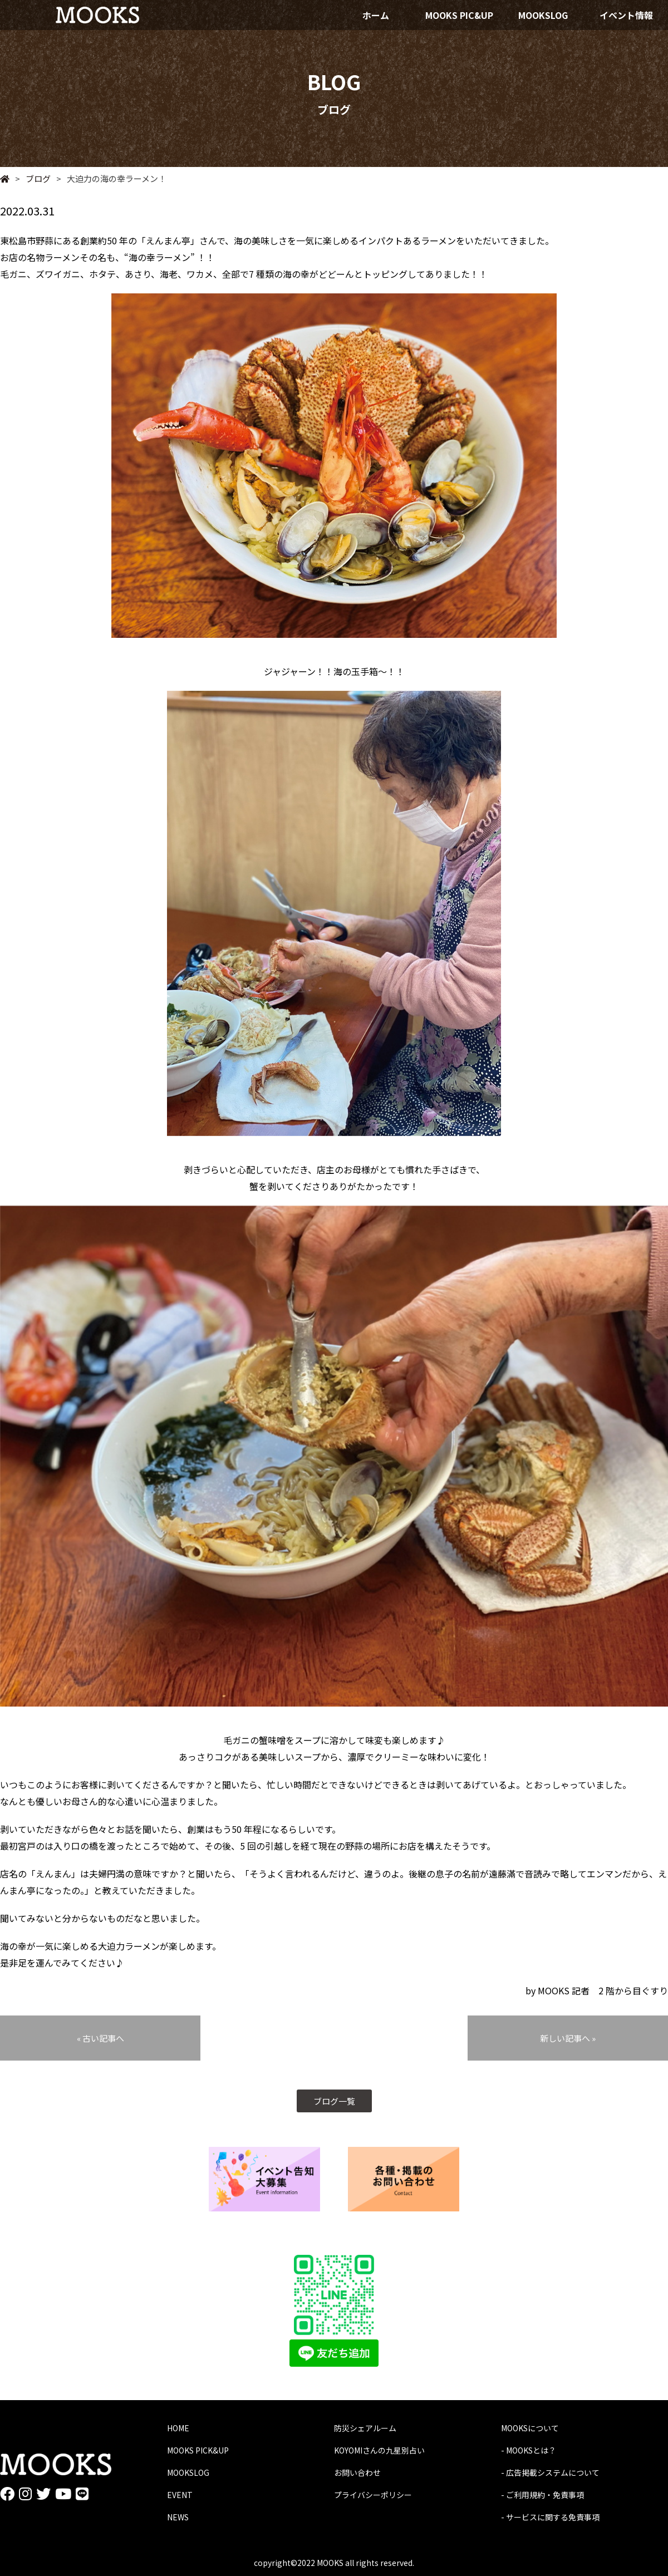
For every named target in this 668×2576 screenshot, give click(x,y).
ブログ (33, 178)
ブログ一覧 (334, 2101)
